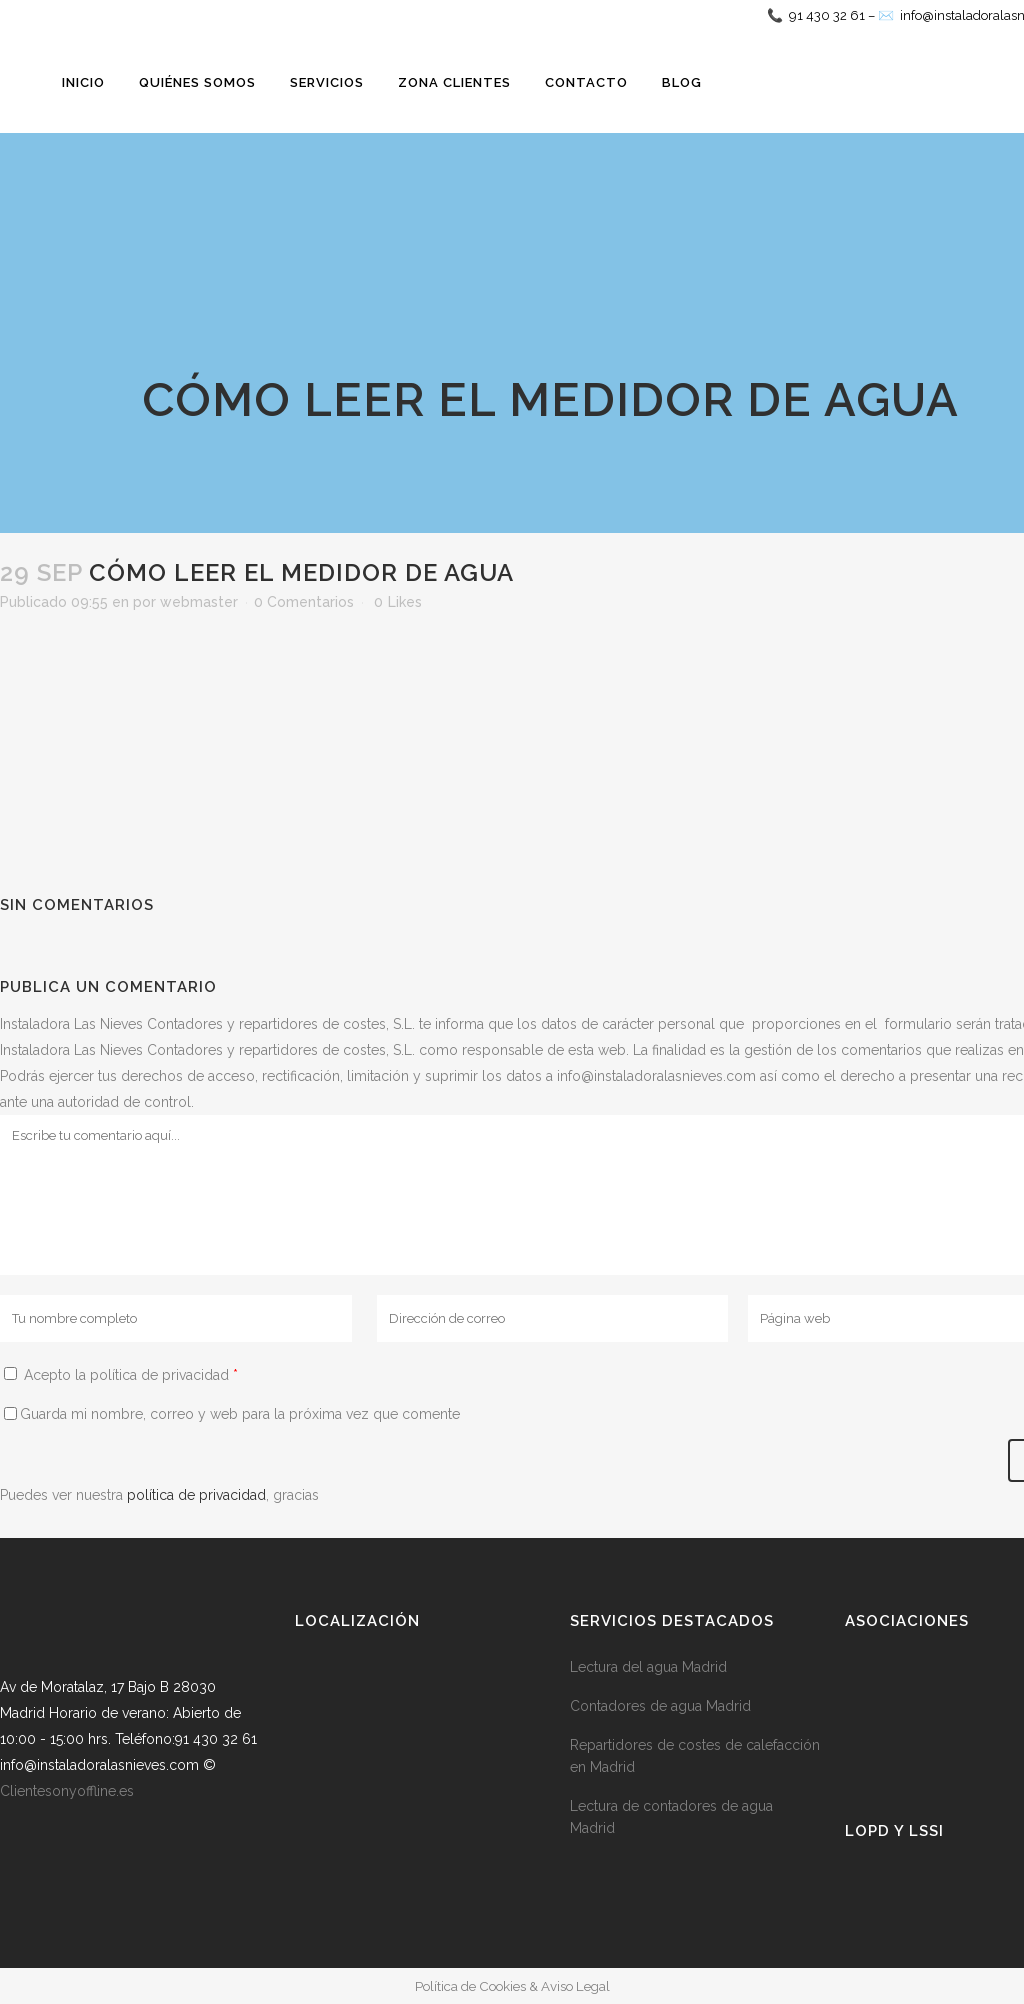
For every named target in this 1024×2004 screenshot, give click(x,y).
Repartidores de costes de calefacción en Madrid (695, 1756)
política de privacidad (196, 1495)
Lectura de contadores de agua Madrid (671, 1817)
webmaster (199, 602)
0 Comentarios (304, 602)
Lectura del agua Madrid (648, 1667)
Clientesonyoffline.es (67, 1791)
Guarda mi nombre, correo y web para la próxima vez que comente (240, 1414)
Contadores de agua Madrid (660, 1706)
